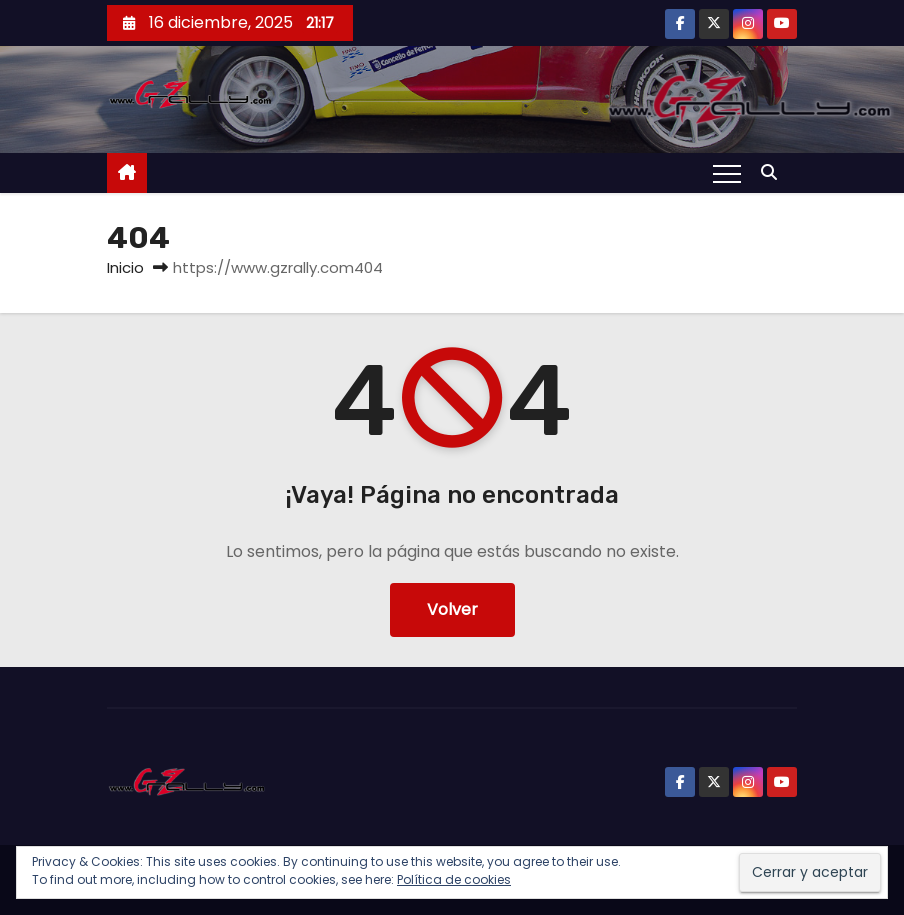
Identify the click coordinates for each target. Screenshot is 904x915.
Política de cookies (454, 879)
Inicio (125, 267)
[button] (774, 172)
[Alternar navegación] (727, 173)
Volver (452, 609)
